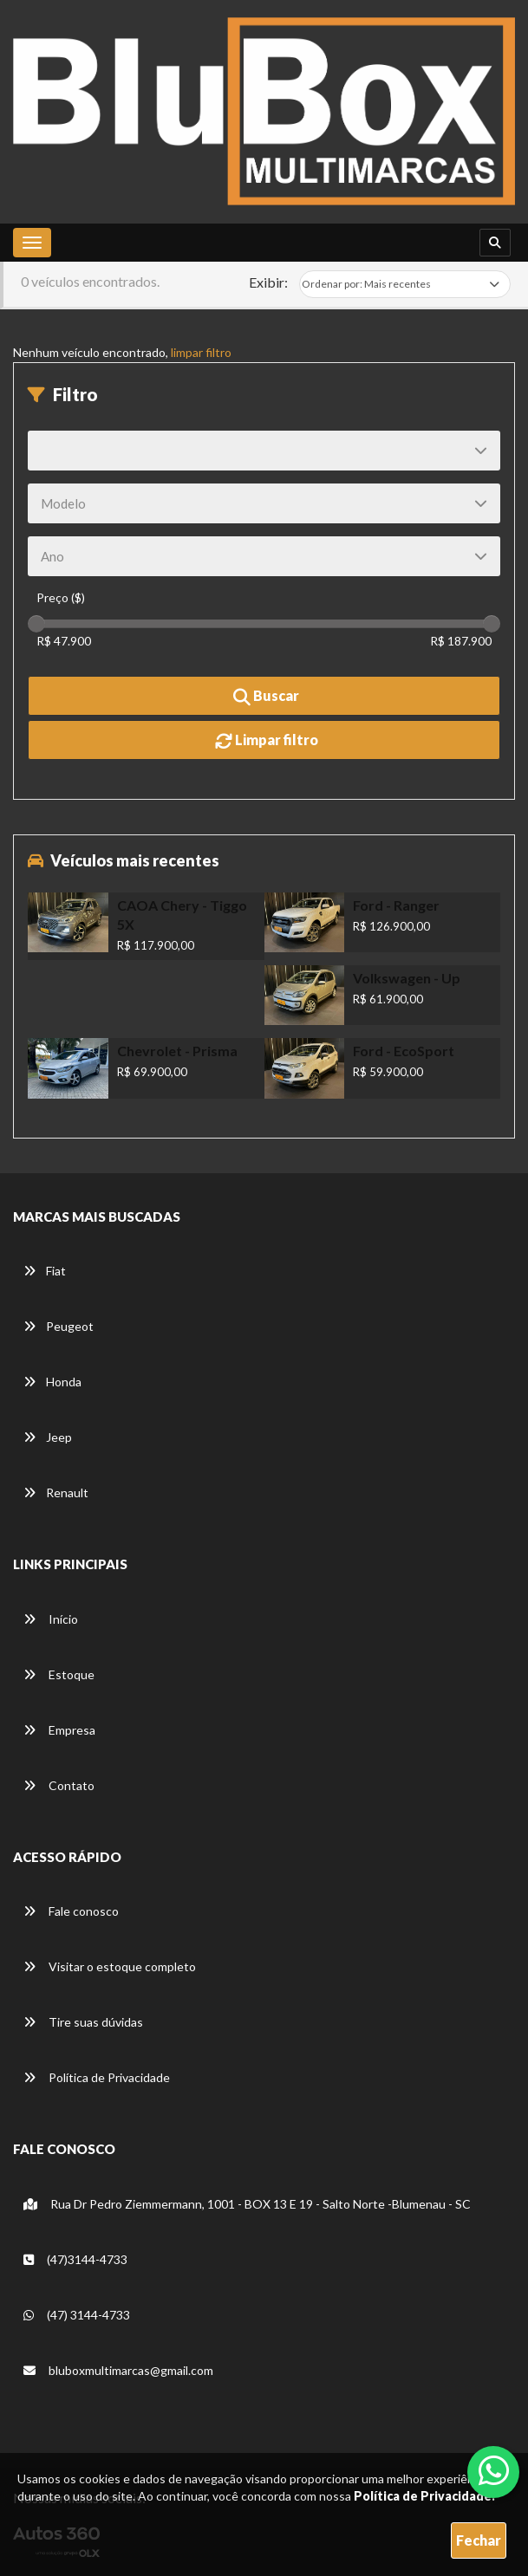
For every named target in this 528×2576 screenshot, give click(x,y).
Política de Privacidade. (424, 2495)
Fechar (478, 2540)
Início (50, 1619)
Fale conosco (71, 1911)
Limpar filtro (266, 740)
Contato (59, 1785)
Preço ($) (60, 597)
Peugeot (58, 1326)
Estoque (59, 1674)
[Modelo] (264, 503)
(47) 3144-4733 (76, 2314)
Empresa (59, 1730)
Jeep (47, 1437)
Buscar (266, 696)
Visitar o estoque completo (109, 1966)
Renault (55, 1492)
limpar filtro (201, 352)
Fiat (44, 1270)
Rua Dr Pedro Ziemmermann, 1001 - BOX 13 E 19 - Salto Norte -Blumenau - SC (247, 2203)
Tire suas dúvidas (83, 2022)
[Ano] (264, 556)
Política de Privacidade (96, 2077)
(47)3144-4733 (75, 2259)
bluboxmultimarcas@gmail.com (118, 2370)
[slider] (36, 624)
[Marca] (264, 450)
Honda (52, 1381)
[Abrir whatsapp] (494, 2470)
